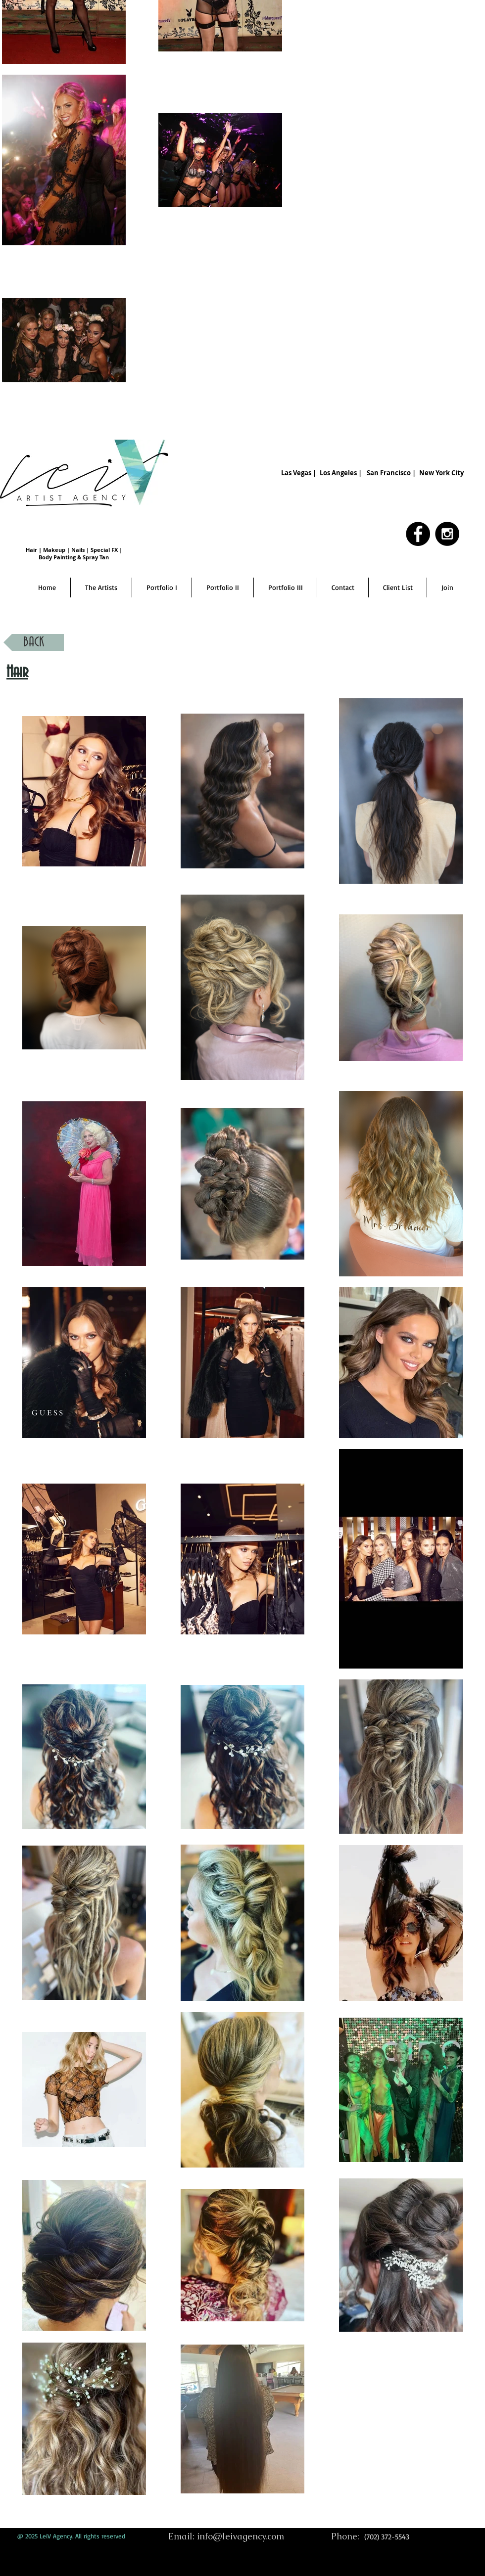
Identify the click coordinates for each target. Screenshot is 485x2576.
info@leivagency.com (240, 2536)
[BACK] (33, 642)
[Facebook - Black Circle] (418, 534)
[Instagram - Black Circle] (447, 534)
